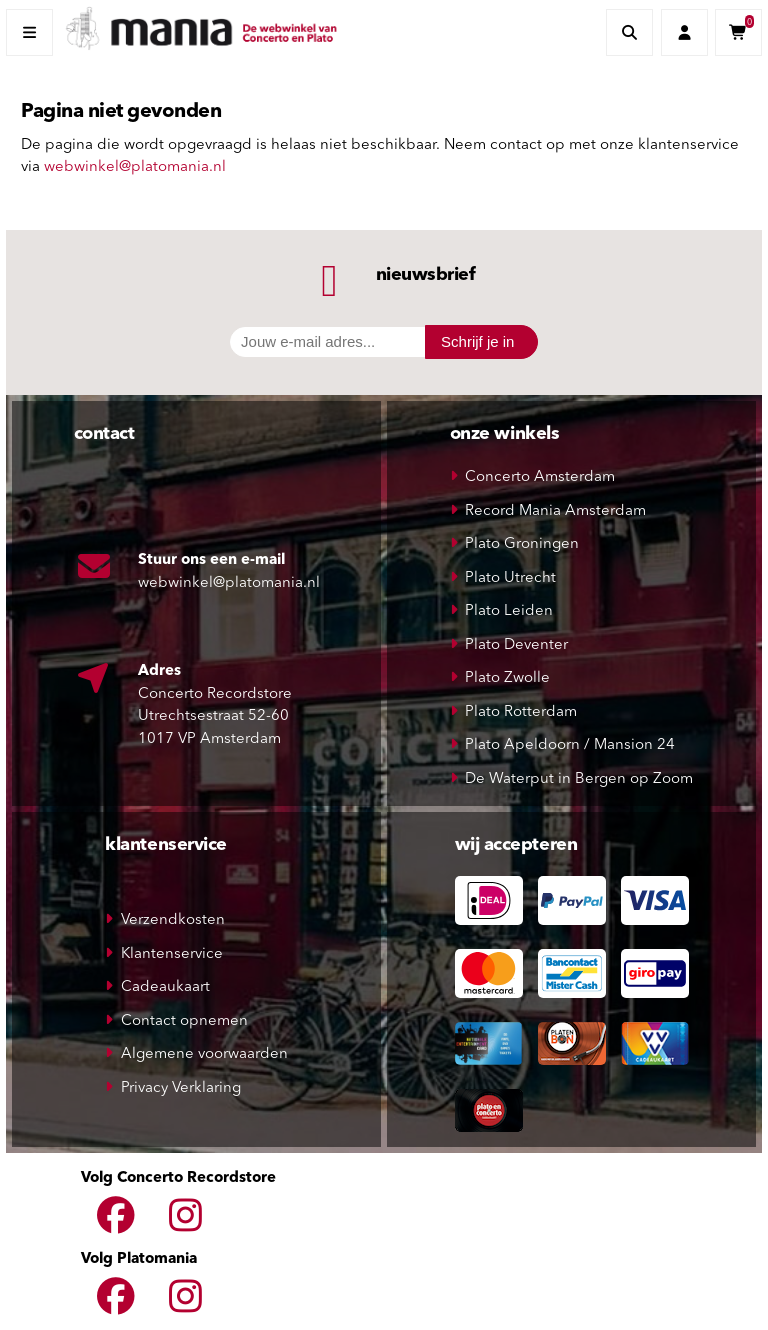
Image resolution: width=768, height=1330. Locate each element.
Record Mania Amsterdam (555, 511)
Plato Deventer (516, 645)
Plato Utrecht (510, 578)
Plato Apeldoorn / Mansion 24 (570, 745)
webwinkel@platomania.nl (135, 167)
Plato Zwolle (507, 678)
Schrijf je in (477, 341)
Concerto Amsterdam (540, 477)
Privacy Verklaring (181, 1088)
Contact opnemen (184, 1021)
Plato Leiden (509, 611)
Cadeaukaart (165, 987)
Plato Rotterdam (521, 712)
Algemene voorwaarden (204, 1054)
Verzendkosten (173, 920)
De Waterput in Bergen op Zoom (579, 779)
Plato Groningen (522, 544)
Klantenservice (172, 954)
